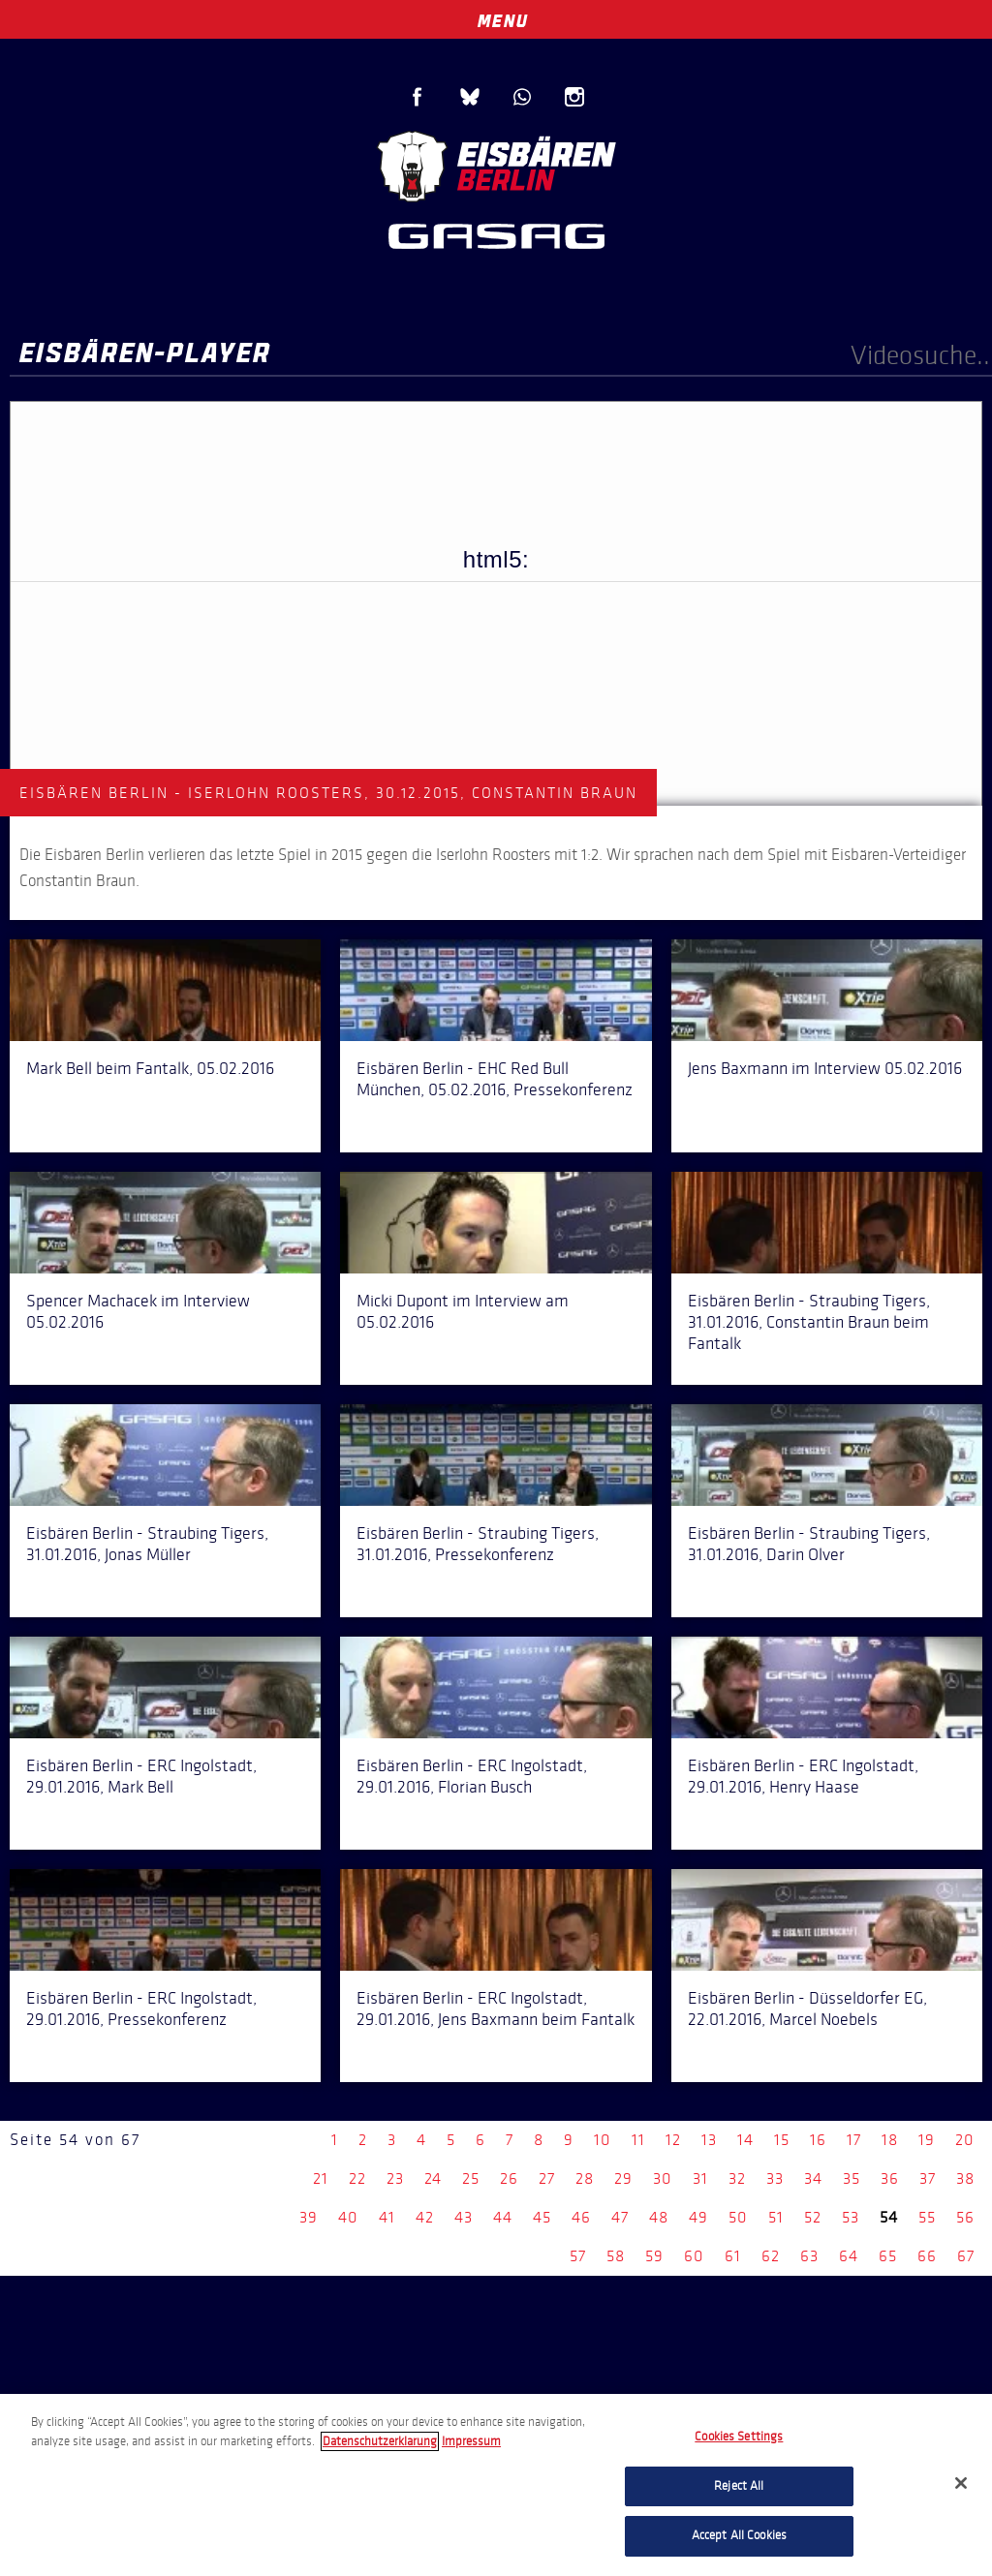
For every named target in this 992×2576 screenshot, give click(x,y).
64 (848, 2256)
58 (615, 2256)
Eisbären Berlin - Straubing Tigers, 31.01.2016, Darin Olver (809, 1543)
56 (965, 2217)
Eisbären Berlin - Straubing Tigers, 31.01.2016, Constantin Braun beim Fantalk (809, 1322)
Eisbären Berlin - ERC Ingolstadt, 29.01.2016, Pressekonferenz (141, 2008)
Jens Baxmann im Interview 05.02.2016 (825, 1068)
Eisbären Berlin (496, 164)
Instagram (574, 97)
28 (584, 2178)
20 (965, 2140)
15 (782, 2140)
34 (813, 2178)
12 (673, 2140)
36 (890, 2178)
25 (471, 2178)
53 (850, 2217)
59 (654, 2256)
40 (348, 2217)
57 (578, 2256)
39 (308, 2217)
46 (581, 2217)
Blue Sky (470, 97)
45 (542, 2217)
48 (658, 2217)
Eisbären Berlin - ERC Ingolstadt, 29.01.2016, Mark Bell (141, 1776)
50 (738, 2217)
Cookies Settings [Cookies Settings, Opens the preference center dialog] (739, 2436)
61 (733, 2256)
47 (620, 2217)
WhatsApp (522, 97)
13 (709, 2140)
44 (502, 2217)
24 (433, 2178)
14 (745, 2140)
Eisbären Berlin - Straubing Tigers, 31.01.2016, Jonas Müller (147, 1543)
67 (966, 2256)
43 (463, 2217)
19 (926, 2140)
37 (927, 2178)
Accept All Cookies (739, 2535)
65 (888, 2256)
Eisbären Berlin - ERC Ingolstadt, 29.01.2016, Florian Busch (471, 1776)
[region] (496, 2485)
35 (851, 2178)
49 (698, 2217)
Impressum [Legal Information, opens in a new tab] (471, 2441)
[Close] (961, 2483)
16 (818, 2140)
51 (776, 2217)
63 (809, 2256)
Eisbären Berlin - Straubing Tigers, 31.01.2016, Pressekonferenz (477, 1543)
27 (547, 2178)
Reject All (738, 2486)
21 (320, 2178)
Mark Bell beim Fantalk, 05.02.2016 (150, 1068)
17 (854, 2140)
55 (927, 2217)
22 (357, 2178)
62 (770, 2256)
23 (395, 2178)
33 (775, 2178)
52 (813, 2217)
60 (694, 2256)
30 (662, 2178)
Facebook (417, 97)
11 (638, 2140)
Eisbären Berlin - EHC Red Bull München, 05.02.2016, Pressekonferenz (494, 1079)
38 (965, 2178)
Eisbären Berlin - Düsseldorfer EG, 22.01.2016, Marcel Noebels (807, 2008)
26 (509, 2178)
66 (927, 2256)
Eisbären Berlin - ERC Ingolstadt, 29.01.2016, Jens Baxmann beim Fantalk (495, 2008)
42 (425, 2217)
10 (602, 2140)
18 (890, 2140)
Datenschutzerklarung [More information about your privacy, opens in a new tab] (380, 2441)
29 (623, 2178)
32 (737, 2178)
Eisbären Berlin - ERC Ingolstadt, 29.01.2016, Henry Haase (803, 1776)
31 (700, 2178)
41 (387, 2217)
